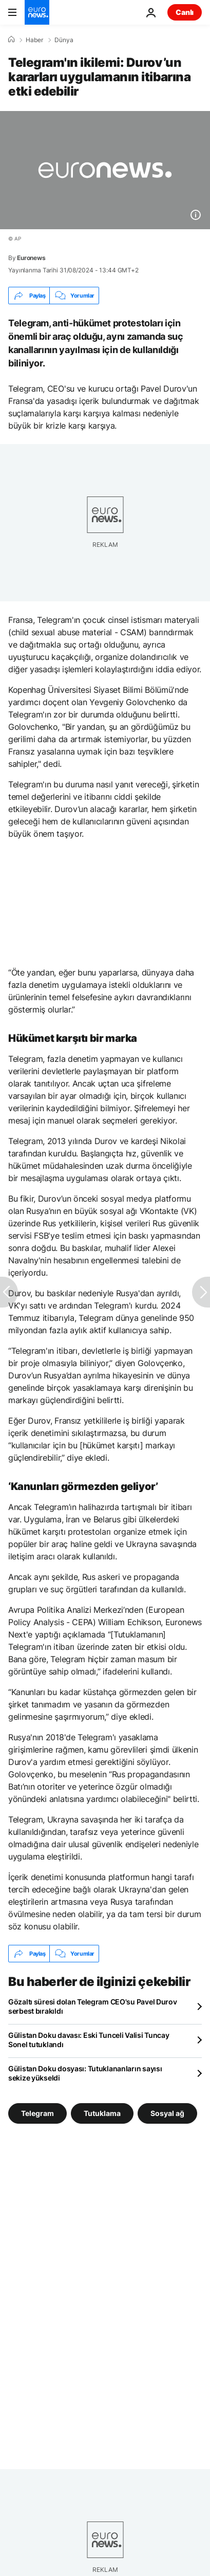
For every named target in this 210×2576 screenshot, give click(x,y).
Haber (34, 40)
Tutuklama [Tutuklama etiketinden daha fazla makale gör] (102, 2113)
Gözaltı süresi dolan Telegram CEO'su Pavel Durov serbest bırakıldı (92, 2006)
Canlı (185, 12)
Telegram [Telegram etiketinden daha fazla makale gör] (37, 2113)
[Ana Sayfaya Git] (37, 12)
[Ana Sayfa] (11, 39)
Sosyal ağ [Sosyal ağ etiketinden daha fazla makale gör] (167, 2113)
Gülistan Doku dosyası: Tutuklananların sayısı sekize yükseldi (85, 2073)
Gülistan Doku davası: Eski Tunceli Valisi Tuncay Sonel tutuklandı (88, 2040)
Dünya (63, 40)
